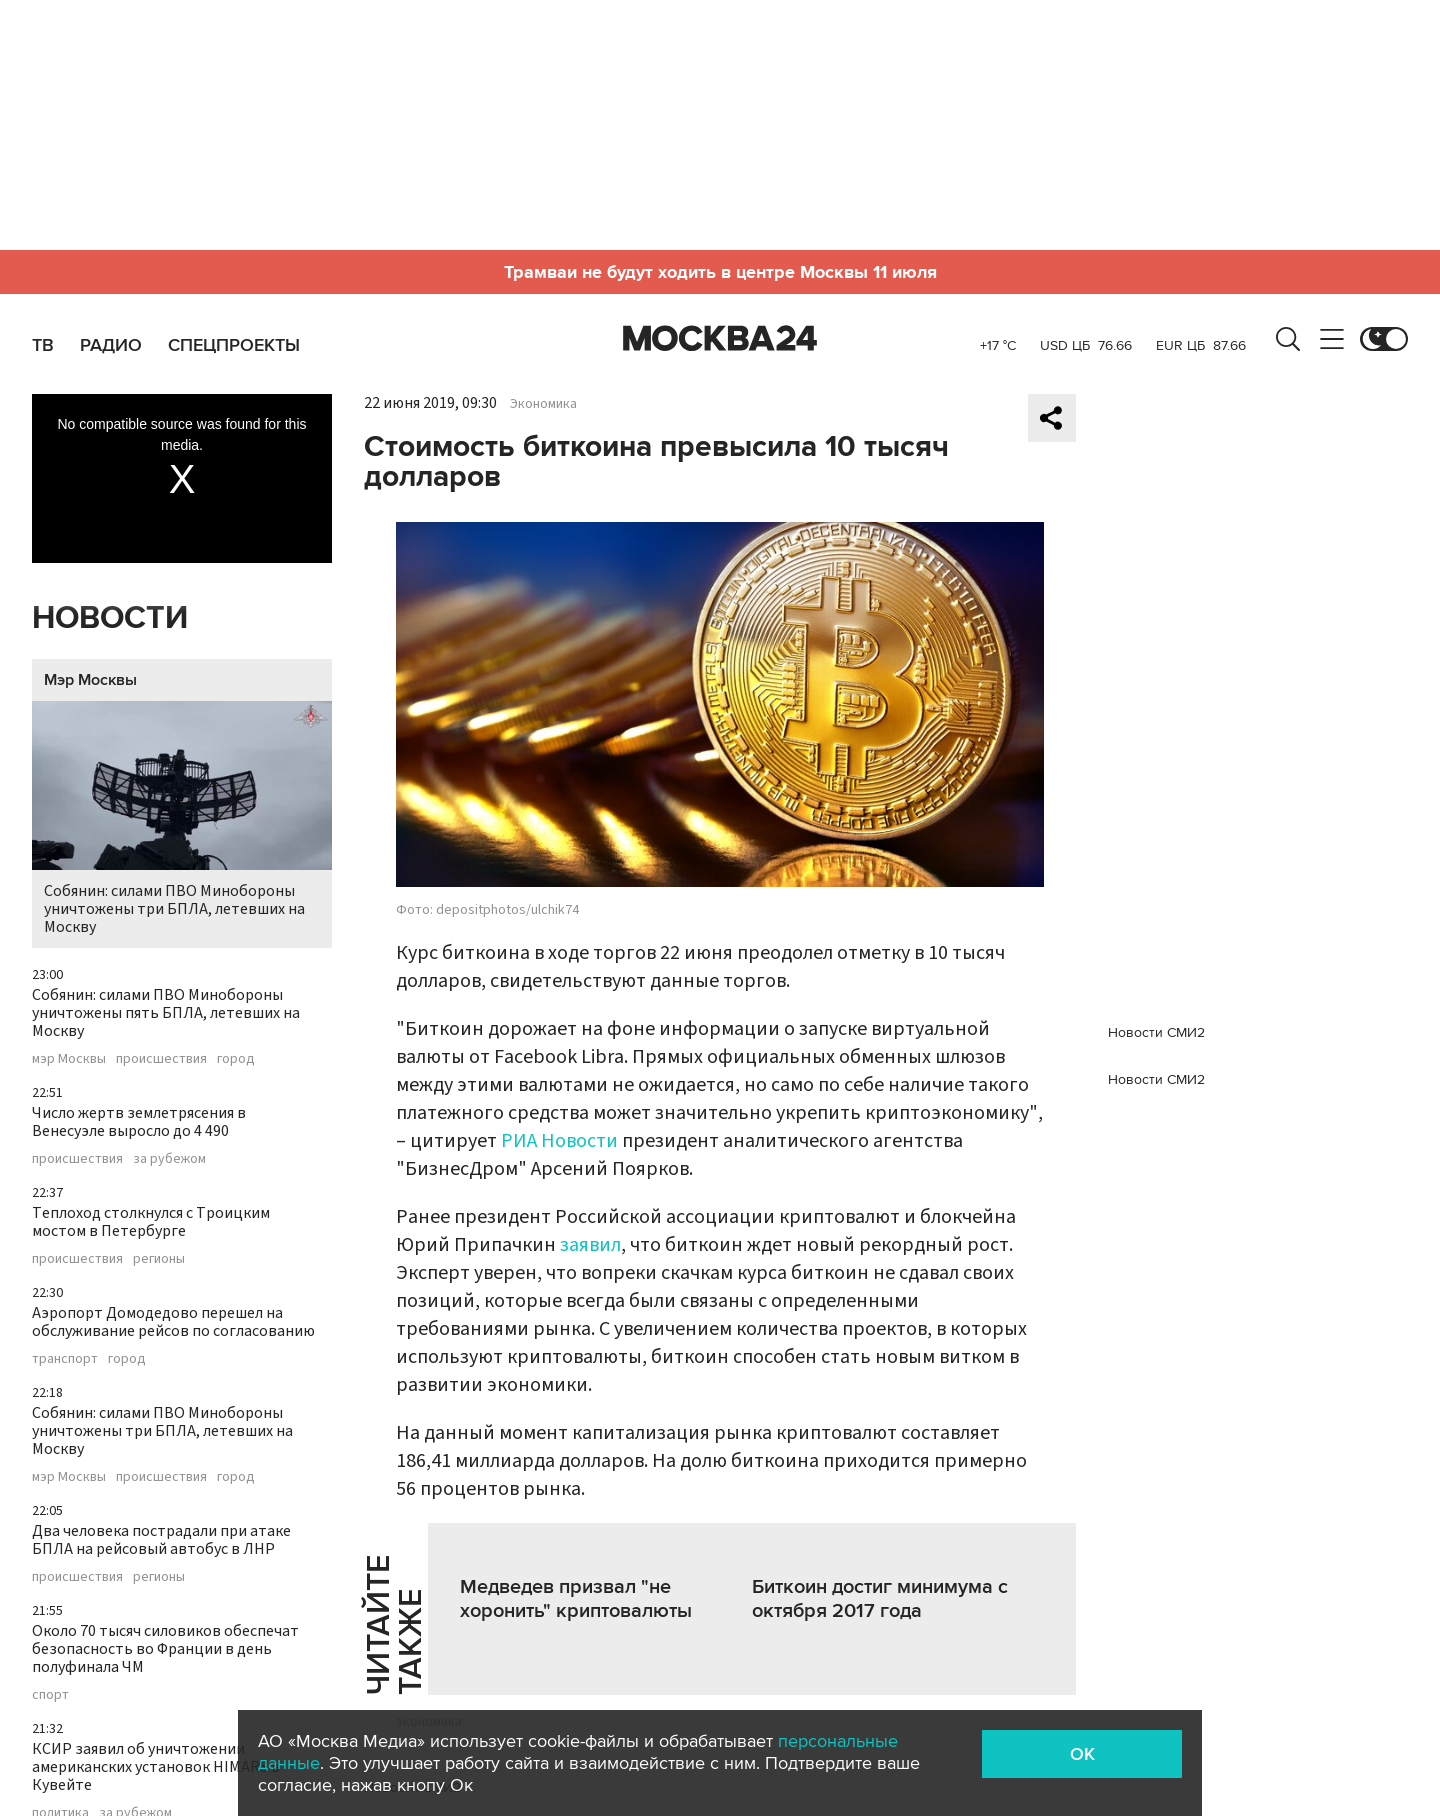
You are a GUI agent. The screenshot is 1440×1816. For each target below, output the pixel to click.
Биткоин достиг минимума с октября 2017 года (880, 1599)
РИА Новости (559, 1141)
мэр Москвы (69, 1059)
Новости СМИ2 (1156, 1032)
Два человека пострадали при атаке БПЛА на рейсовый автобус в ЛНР (161, 1540)
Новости (110, 618)
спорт (50, 1695)
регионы (159, 1259)
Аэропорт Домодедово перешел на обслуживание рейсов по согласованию (173, 1322)
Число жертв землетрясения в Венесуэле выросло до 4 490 (139, 1122)
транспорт (65, 1359)
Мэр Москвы (90, 680)
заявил (590, 1245)
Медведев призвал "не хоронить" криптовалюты (576, 1599)
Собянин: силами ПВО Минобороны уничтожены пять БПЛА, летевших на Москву (166, 1013)
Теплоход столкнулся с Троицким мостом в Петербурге (151, 1222)
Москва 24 (720, 339)
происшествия (161, 1059)
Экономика (543, 404)
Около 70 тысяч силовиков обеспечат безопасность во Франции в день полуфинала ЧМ (165, 1649)
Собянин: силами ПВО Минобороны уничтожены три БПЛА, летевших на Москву (182, 819)
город (236, 1059)
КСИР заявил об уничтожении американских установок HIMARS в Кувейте (156, 1767)
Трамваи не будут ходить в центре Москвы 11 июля (720, 272)
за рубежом (169, 1159)
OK (1082, 1754)
